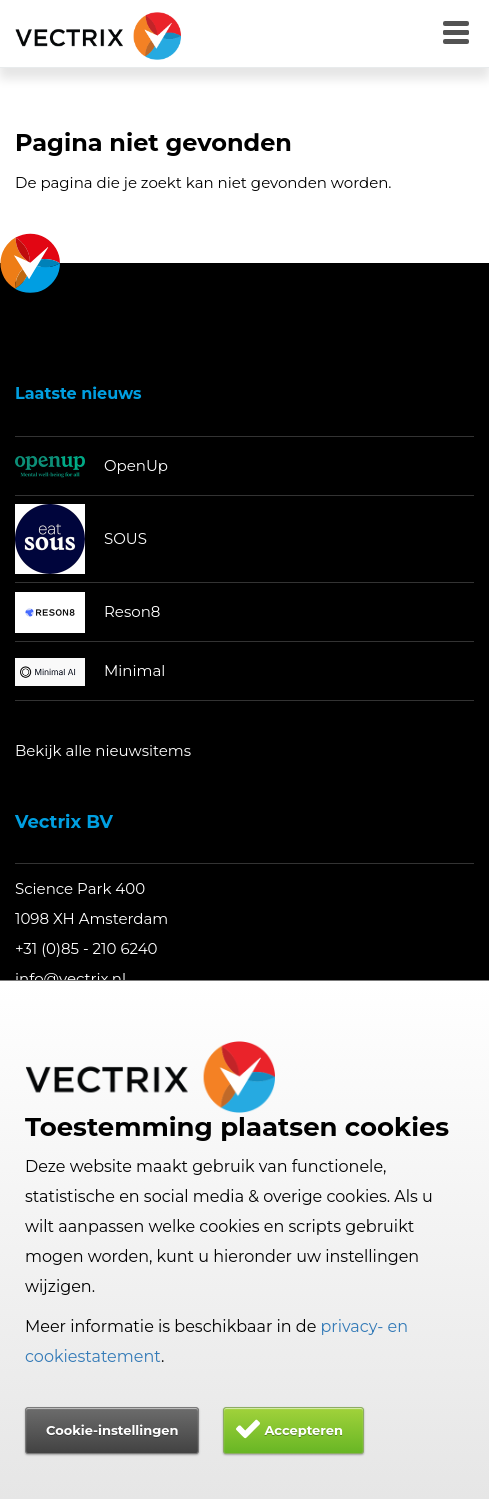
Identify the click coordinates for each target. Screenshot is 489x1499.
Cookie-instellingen (112, 1430)
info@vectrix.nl (70, 978)
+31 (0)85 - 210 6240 (86, 948)
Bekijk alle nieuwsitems (103, 750)
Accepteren (303, 1430)
